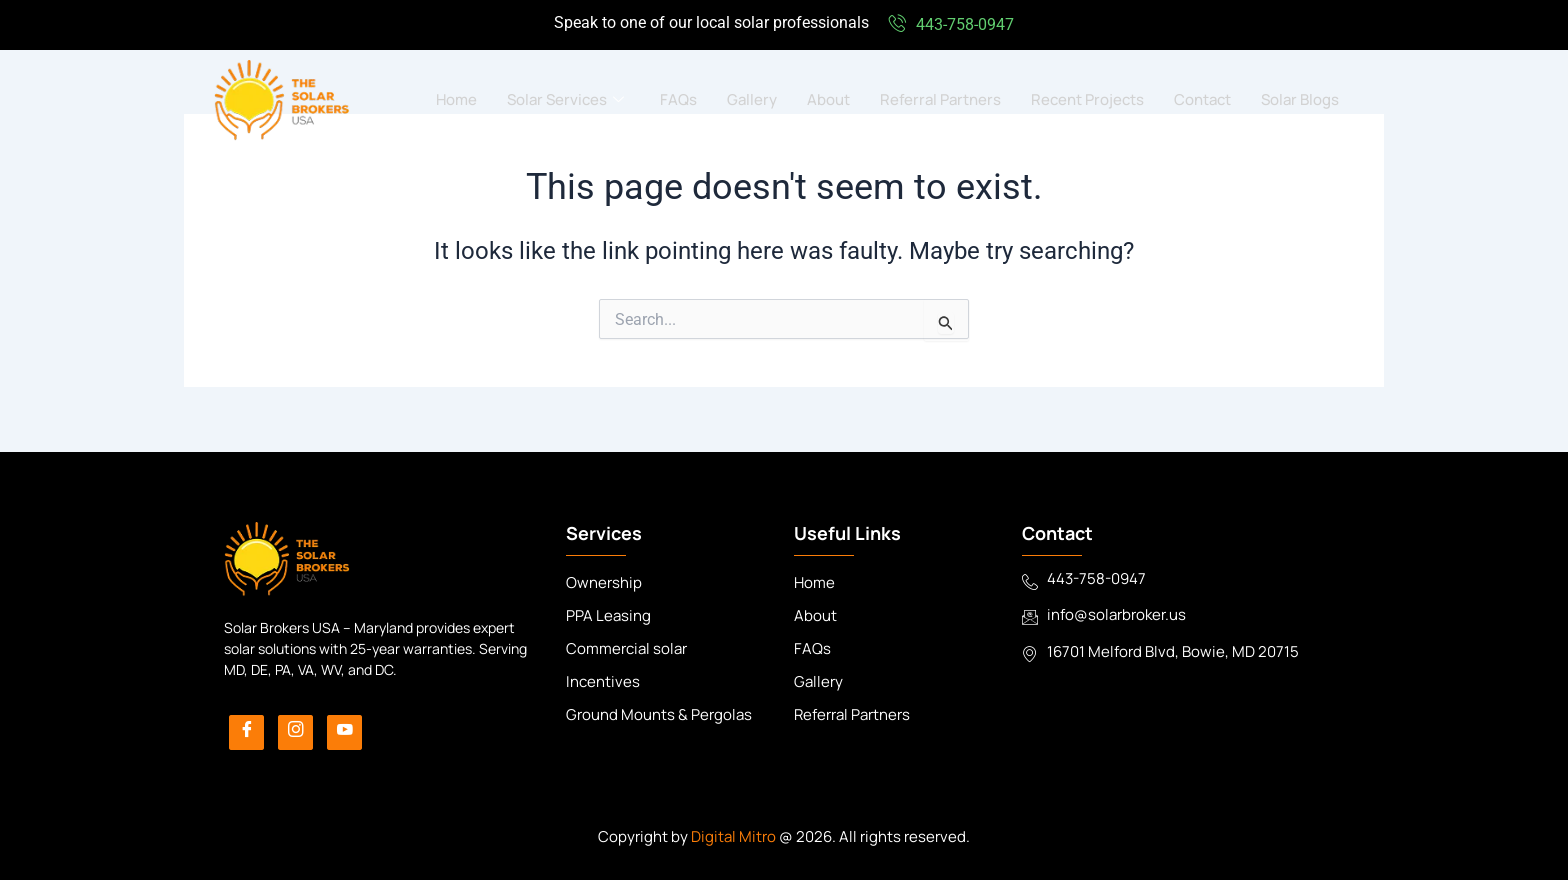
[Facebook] (246, 732)
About (828, 99)
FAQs (678, 99)
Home (456, 99)
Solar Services (565, 99)
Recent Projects (1087, 99)
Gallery (752, 99)
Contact (1202, 99)
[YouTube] (344, 732)
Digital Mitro (733, 836)
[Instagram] (295, 732)
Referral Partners (940, 99)
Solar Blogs (1300, 99)
